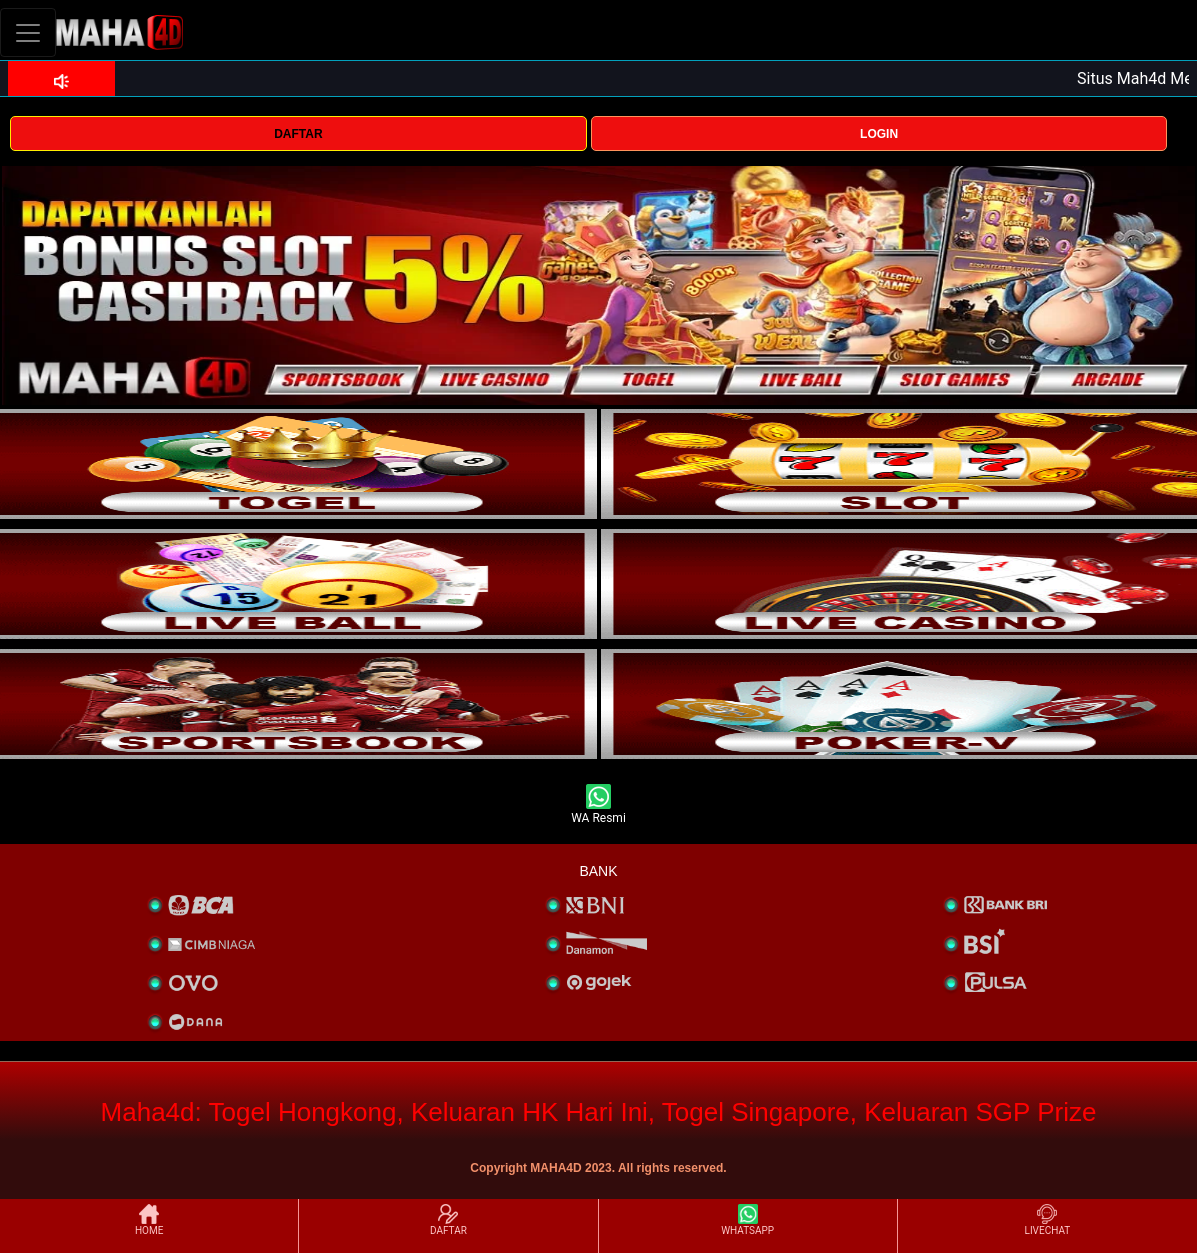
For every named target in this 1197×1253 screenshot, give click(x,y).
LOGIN (879, 134)
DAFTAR (298, 134)
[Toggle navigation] (28, 32)
